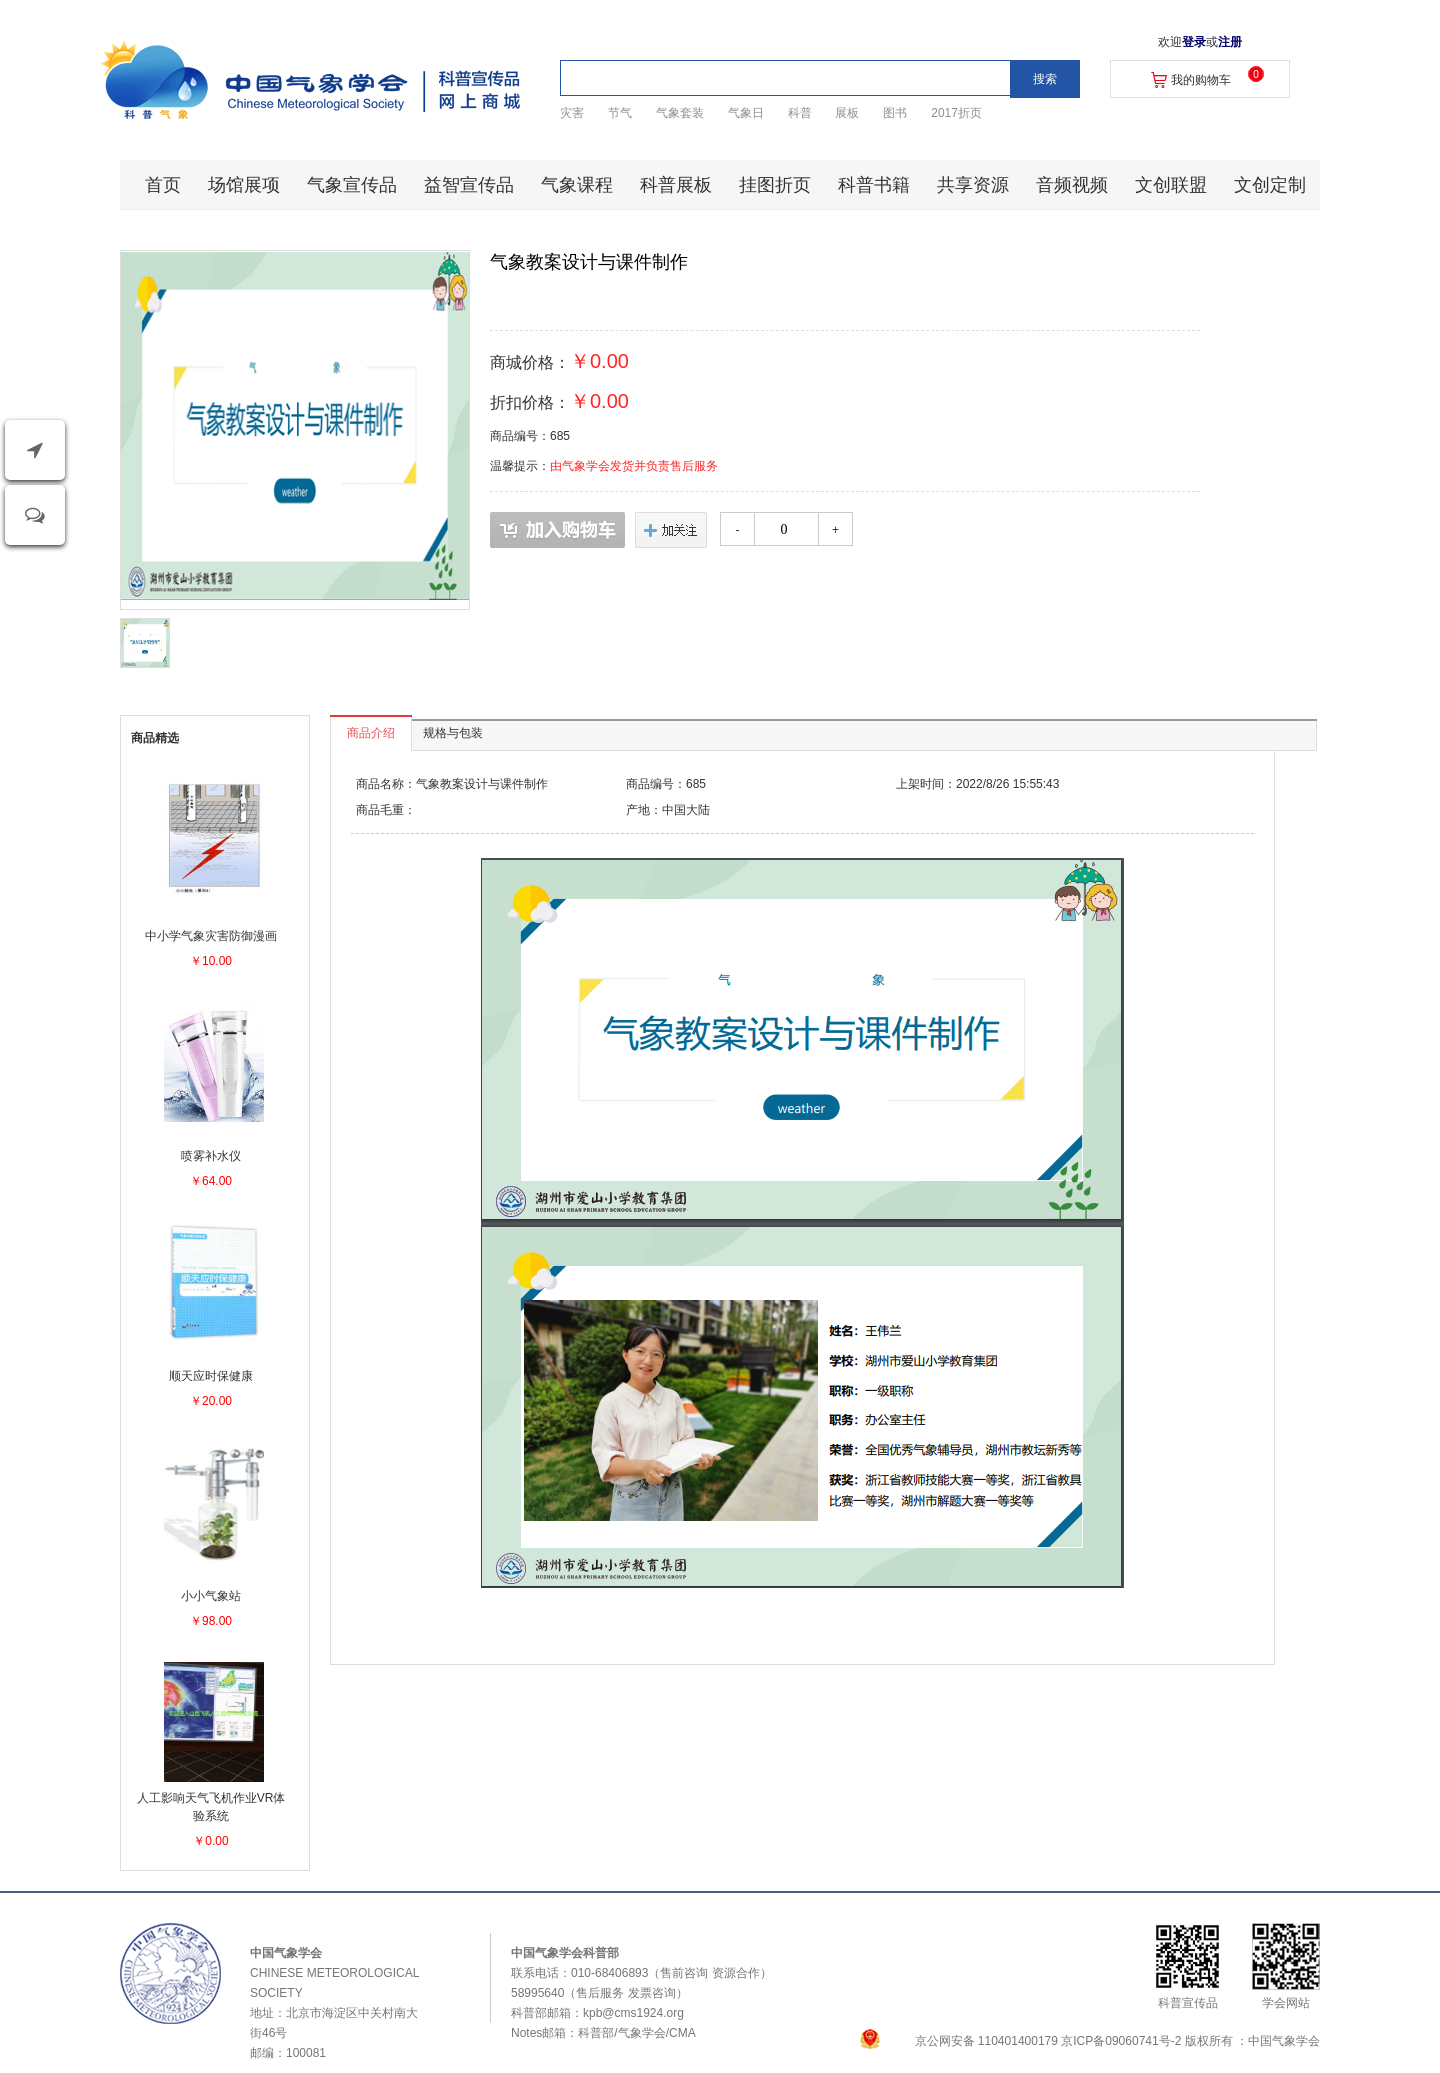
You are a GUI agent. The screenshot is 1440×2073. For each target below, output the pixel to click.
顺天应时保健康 (211, 1376)
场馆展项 (244, 185)
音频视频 (1072, 185)
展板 (847, 113)
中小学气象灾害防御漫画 (211, 936)
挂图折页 (775, 185)
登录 (1194, 42)
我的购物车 (1201, 80)
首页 (163, 185)
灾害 (572, 113)
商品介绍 (371, 733)
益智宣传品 (469, 185)
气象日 (746, 113)
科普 (800, 113)
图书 (895, 113)
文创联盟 (1171, 185)
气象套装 (680, 113)
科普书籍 (874, 185)
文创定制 (1270, 185)
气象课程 (577, 185)
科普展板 (676, 185)
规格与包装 (453, 733)
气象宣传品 (352, 185)
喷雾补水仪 (211, 1156)
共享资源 (973, 185)
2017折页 (956, 113)
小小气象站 (211, 1596)
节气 (620, 113)
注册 (1230, 42)
